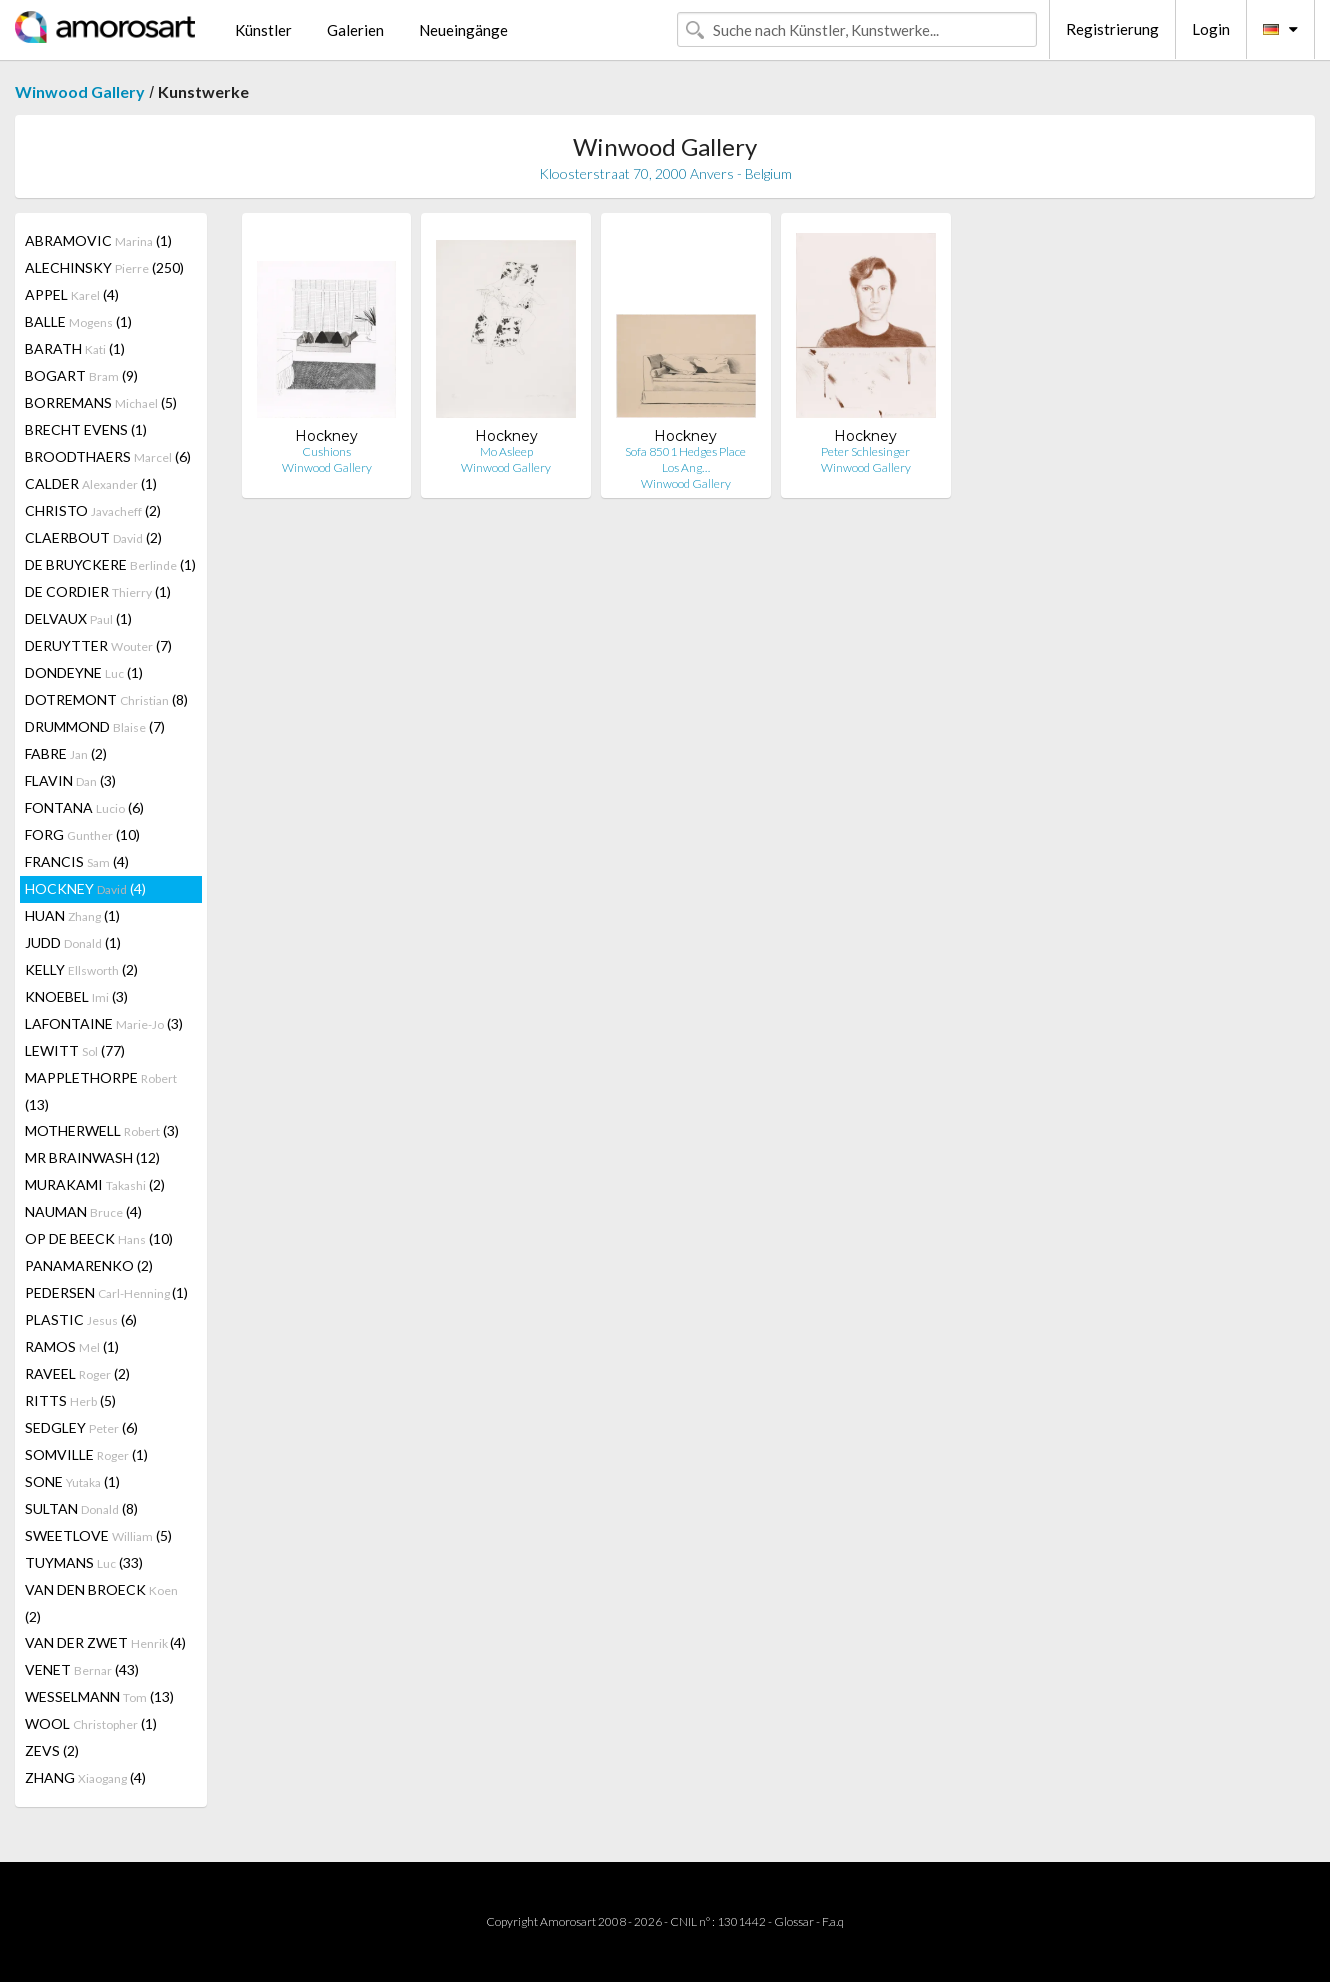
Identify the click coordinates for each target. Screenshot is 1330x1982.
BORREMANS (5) (101, 402)
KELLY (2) (81, 969)
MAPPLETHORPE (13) (101, 1091)
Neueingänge (463, 30)
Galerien (355, 30)
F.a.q (833, 1921)
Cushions (326, 451)
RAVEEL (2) (77, 1373)
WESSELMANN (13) (99, 1696)
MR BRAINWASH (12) (92, 1157)
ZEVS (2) (52, 1750)
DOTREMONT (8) (106, 699)
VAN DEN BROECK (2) (101, 1603)
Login (1211, 29)
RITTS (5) (70, 1400)
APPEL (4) (72, 294)
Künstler (263, 30)
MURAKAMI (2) (95, 1184)
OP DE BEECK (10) (99, 1238)
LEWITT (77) (75, 1050)
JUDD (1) (73, 942)
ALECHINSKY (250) (104, 267)
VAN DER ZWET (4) (105, 1642)
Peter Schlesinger (865, 451)
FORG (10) (82, 834)
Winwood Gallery (80, 91)
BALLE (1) (78, 321)
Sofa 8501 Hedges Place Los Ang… (685, 459)
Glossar (794, 1921)
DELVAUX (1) (78, 618)
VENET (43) (82, 1669)
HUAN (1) (72, 915)
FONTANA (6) (84, 807)
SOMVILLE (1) (86, 1454)
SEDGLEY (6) (81, 1427)
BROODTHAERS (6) (108, 456)
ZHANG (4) (85, 1777)
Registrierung (1112, 29)
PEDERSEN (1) (106, 1292)
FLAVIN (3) (70, 780)
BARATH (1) (75, 348)
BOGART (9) (81, 375)
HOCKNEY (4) (85, 888)
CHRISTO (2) (93, 510)
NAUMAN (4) (83, 1211)
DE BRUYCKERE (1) (110, 564)
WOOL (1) (91, 1723)
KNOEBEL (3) (76, 996)
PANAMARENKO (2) (89, 1265)
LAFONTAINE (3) (104, 1023)
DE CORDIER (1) (98, 591)
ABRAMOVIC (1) (98, 240)
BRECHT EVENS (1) (86, 429)
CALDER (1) (91, 483)
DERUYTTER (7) (98, 645)
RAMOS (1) (72, 1346)
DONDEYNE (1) (84, 672)
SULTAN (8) (81, 1508)
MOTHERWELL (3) (102, 1130)
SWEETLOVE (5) (98, 1535)
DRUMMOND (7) (95, 726)
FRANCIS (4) (77, 861)
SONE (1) (72, 1481)
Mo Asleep (506, 451)
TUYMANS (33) (84, 1562)
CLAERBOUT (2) (93, 537)
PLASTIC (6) (81, 1319)
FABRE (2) (66, 753)
